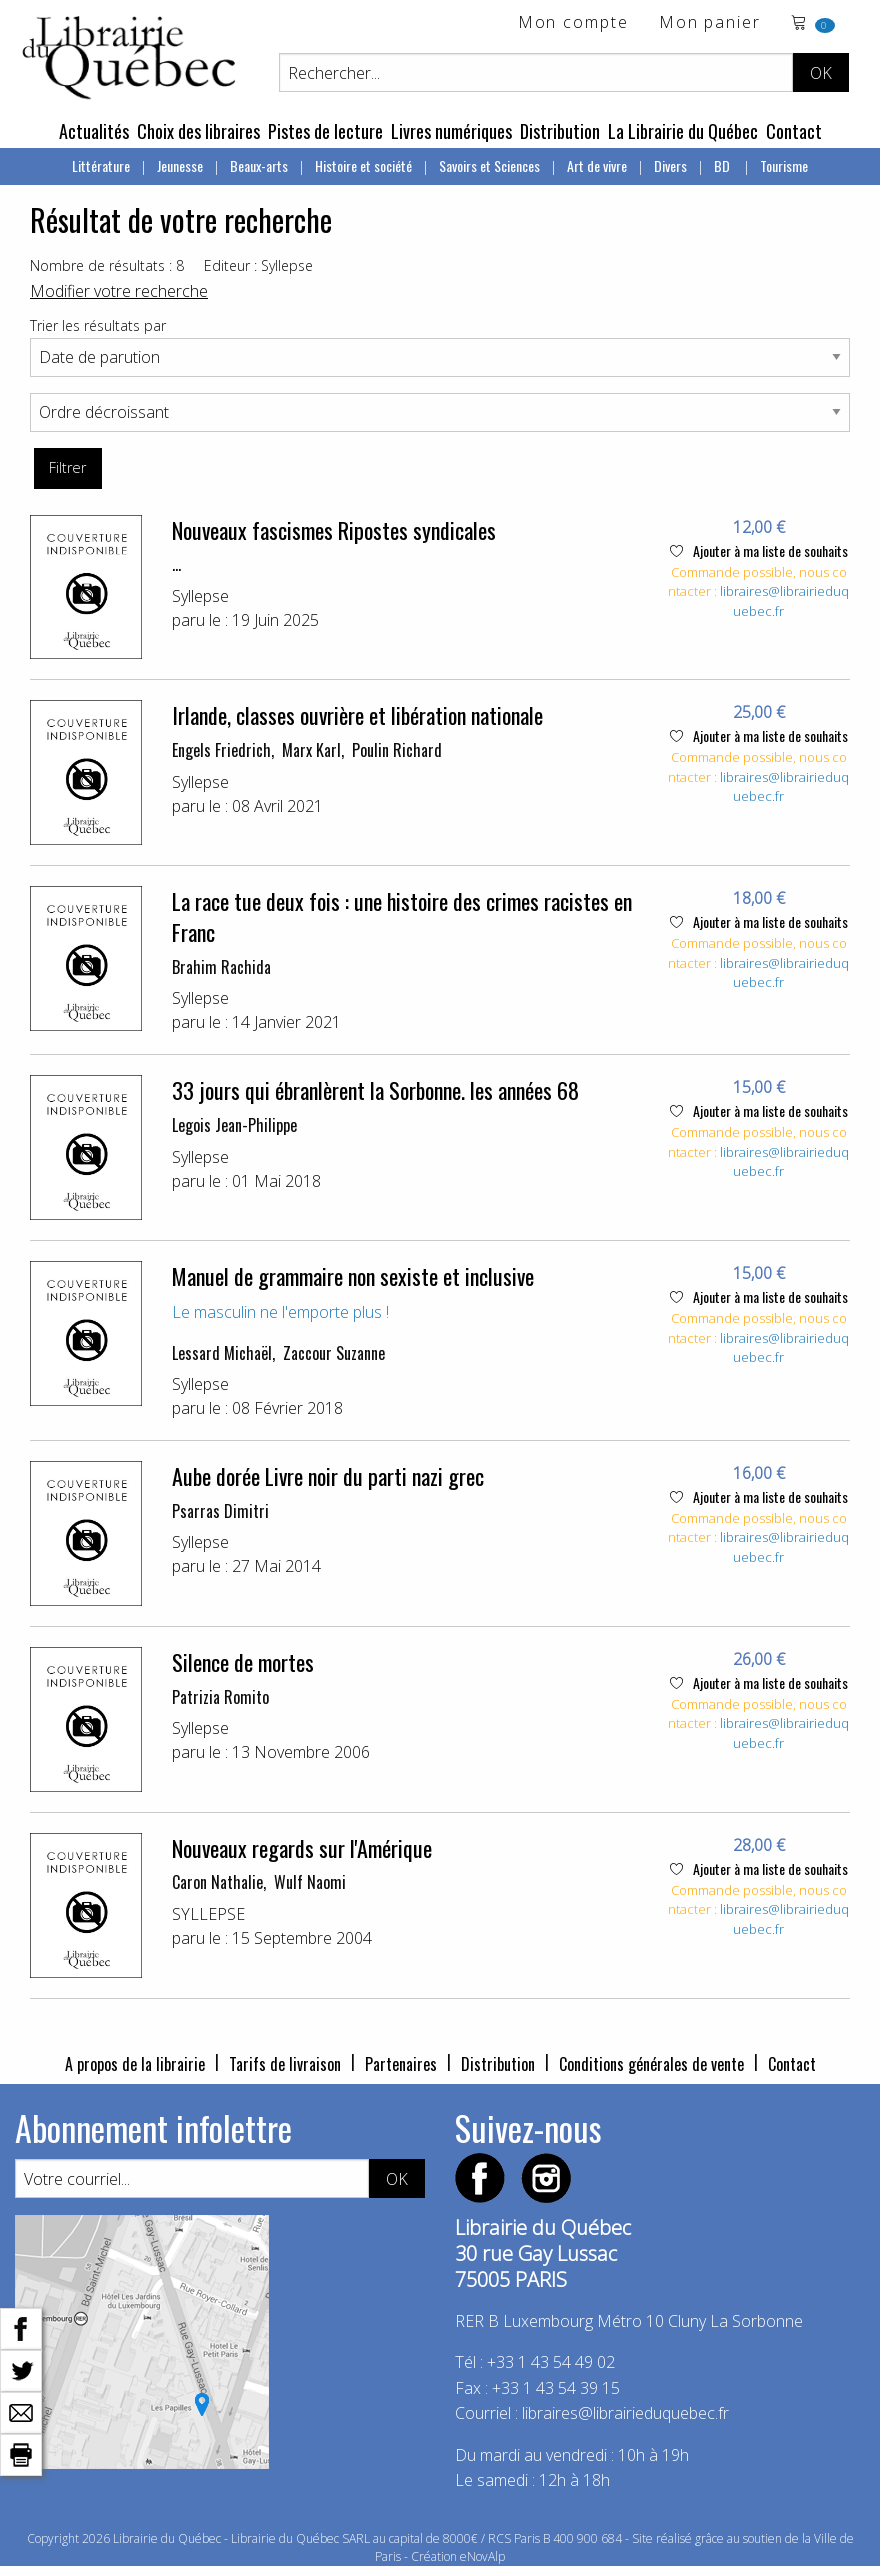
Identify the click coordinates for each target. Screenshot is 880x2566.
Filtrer (67, 467)
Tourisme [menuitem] (784, 165)
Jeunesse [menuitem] (180, 165)
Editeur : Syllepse (258, 265)
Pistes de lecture (325, 131)
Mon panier (710, 23)
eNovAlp (482, 2556)
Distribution (560, 131)
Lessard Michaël (222, 1353)
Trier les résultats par (98, 325)
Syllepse (200, 596)
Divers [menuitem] (670, 165)
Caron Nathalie (217, 1882)
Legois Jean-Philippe (234, 1125)
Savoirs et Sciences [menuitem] (489, 165)
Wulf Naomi (310, 1882)
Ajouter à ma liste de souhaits (759, 550)
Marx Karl (311, 750)
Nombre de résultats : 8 (107, 265)
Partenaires (401, 2064)
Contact (794, 131)
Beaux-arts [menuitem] (259, 165)
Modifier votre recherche (119, 291)
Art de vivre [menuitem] (597, 165)
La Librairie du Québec (683, 131)
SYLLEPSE (208, 1914)
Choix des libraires (198, 131)
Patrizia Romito (220, 1697)
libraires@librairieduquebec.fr (625, 2413)
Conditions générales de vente (651, 2064)
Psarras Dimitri (220, 1511)
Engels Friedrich (221, 750)
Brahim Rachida (221, 967)
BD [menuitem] (723, 165)
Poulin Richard (397, 750)
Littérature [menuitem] (101, 165)
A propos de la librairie (135, 2064)
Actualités (94, 131)
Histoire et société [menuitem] (363, 165)
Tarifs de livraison (285, 2064)
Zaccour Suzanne (334, 1353)
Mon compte (573, 23)
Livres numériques (451, 131)
